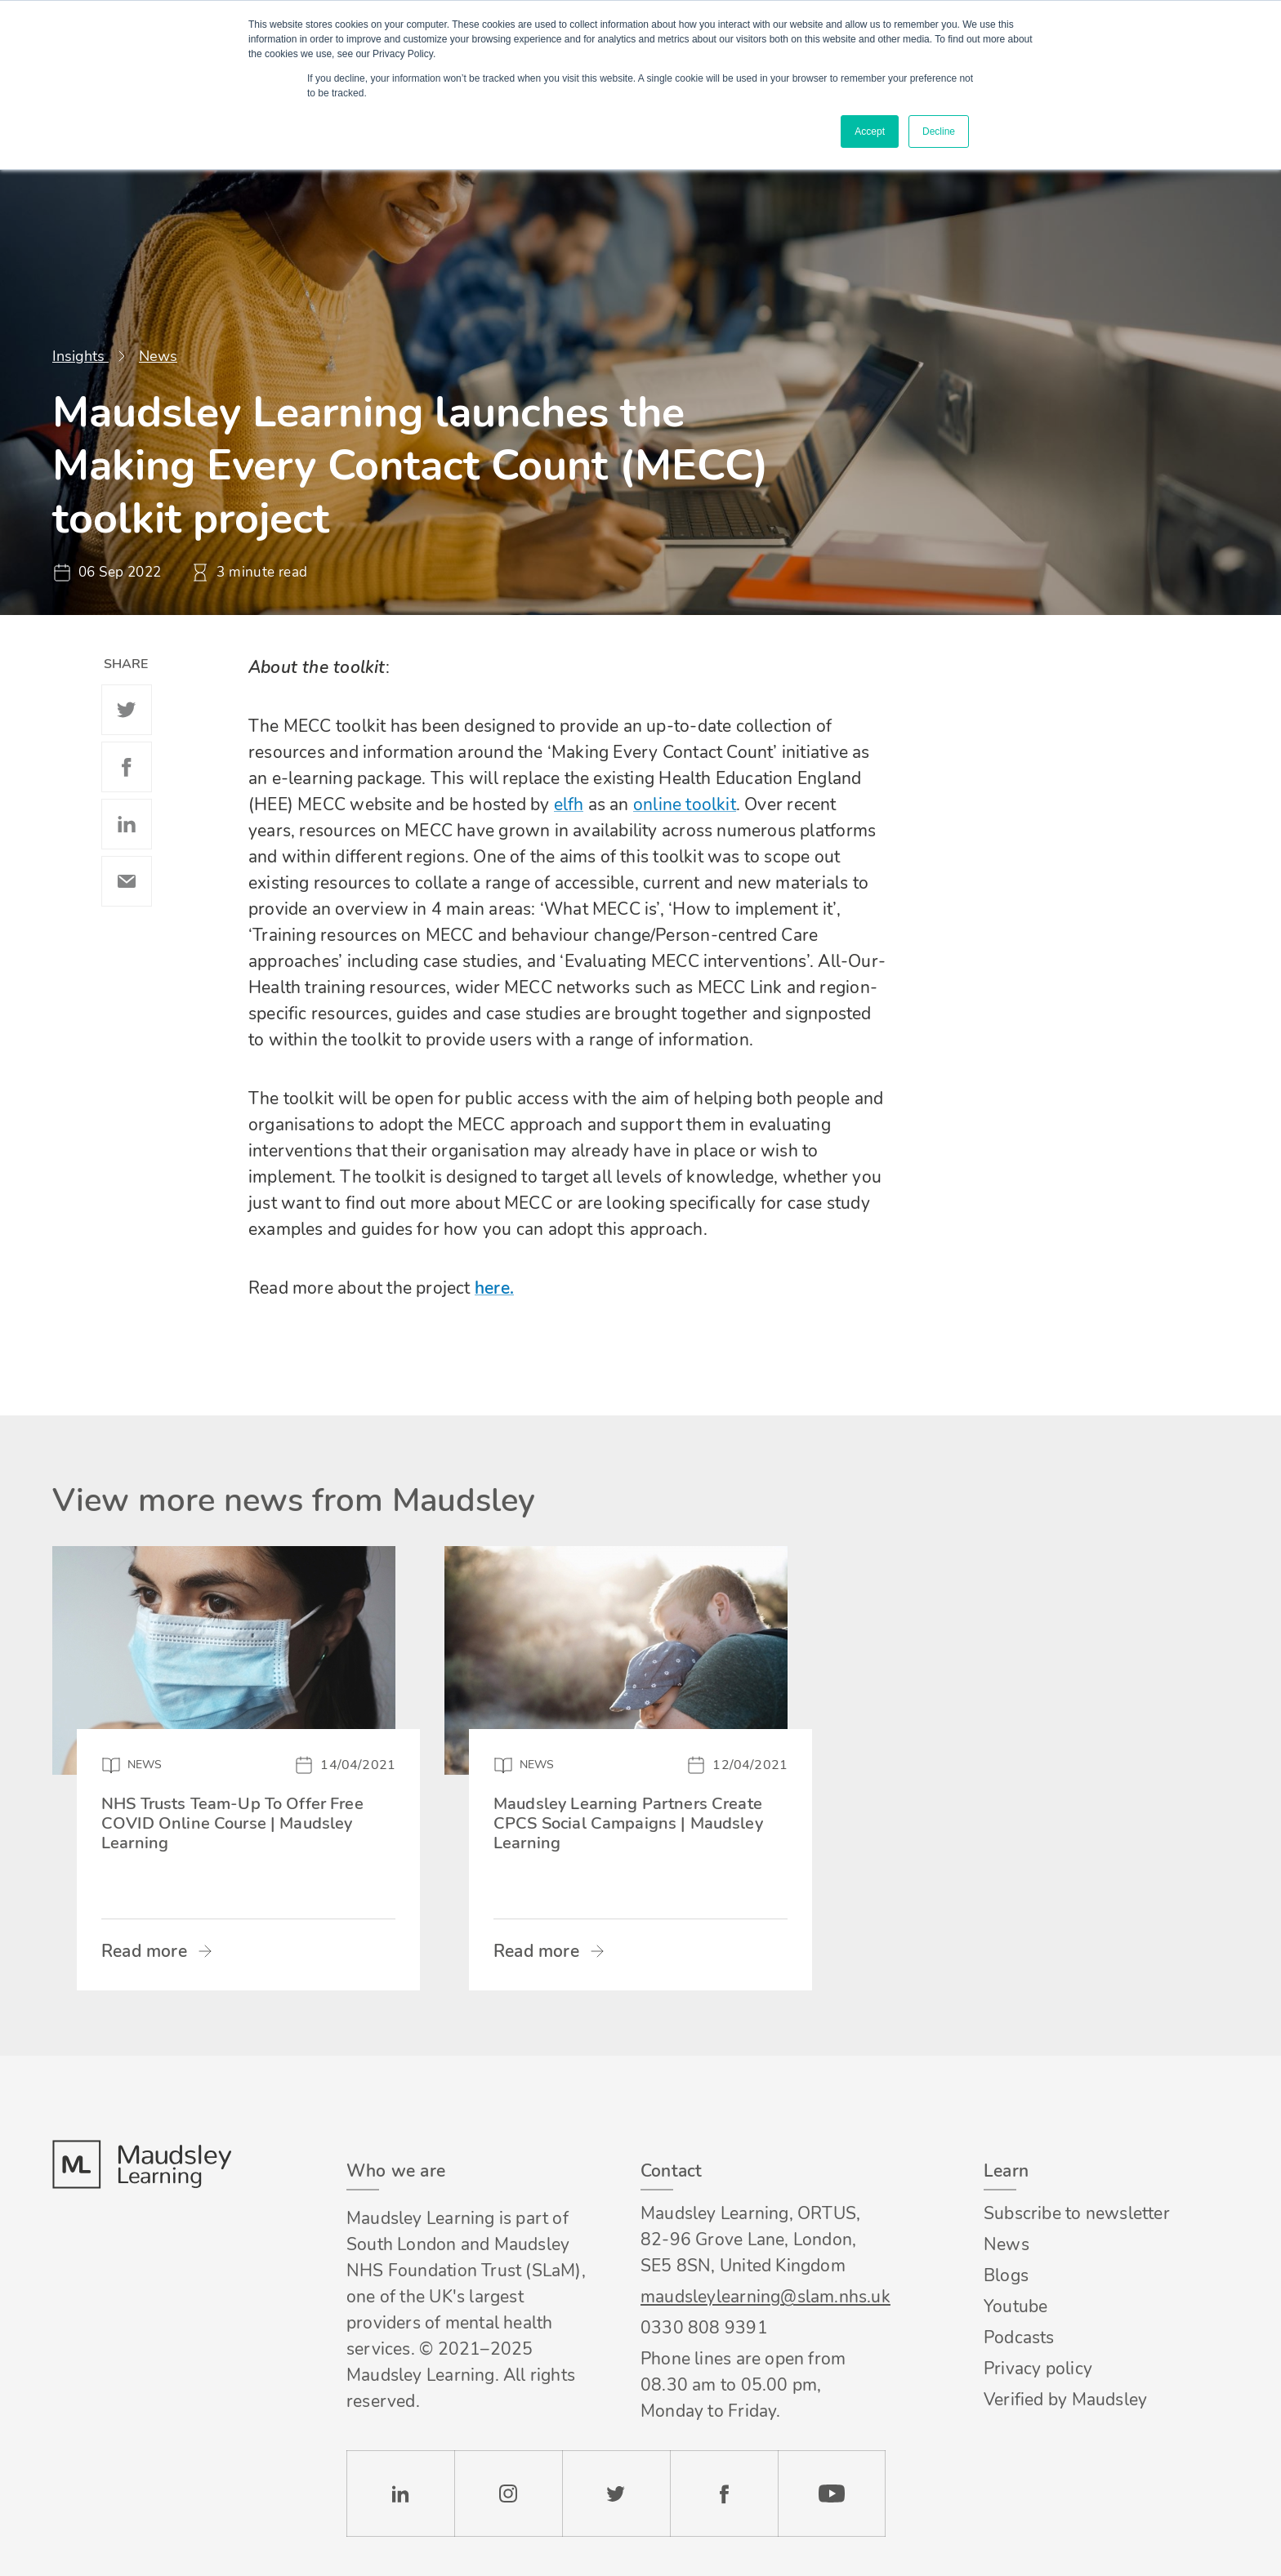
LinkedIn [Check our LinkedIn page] (400, 2493)
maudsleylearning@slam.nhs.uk (763, 2296)
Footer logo (141, 2164)
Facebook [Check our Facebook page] (724, 2493)
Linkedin (126, 824)
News (158, 356)
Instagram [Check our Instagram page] (508, 2493)
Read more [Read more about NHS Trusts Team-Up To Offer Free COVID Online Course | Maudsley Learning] (144, 1951)
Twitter (126, 709)
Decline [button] (938, 131)
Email (126, 881)
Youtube (1015, 2306)
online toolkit (684, 804)
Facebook (126, 766)
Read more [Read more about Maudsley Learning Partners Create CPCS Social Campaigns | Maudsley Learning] (536, 1951)
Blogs (1006, 2275)
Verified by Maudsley (1065, 2399)
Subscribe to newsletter (1077, 2213)
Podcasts (1019, 2337)
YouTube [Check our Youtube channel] (832, 2493)
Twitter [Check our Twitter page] (616, 2493)
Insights (80, 356)
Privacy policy (1038, 2368)
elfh (569, 804)
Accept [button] (870, 131)
